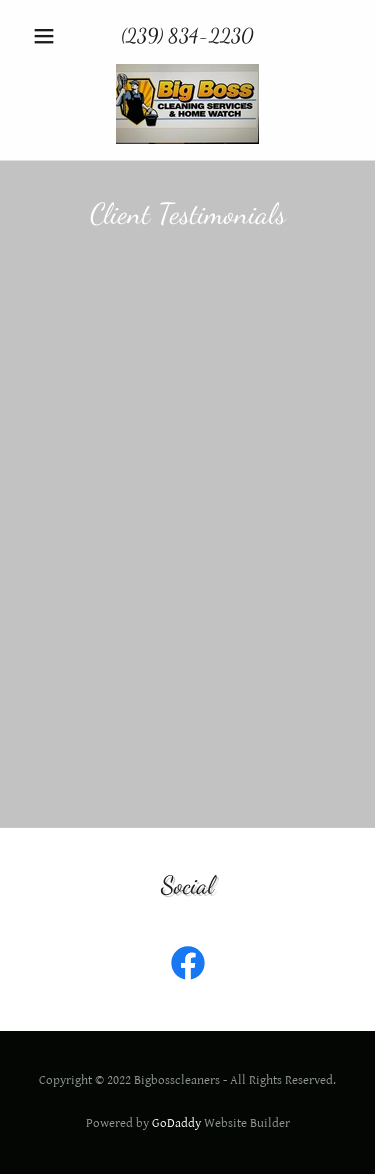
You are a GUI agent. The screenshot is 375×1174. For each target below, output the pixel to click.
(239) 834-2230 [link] (187, 36)
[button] (48, 36)
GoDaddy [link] (176, 1123)
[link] (187, 104)
